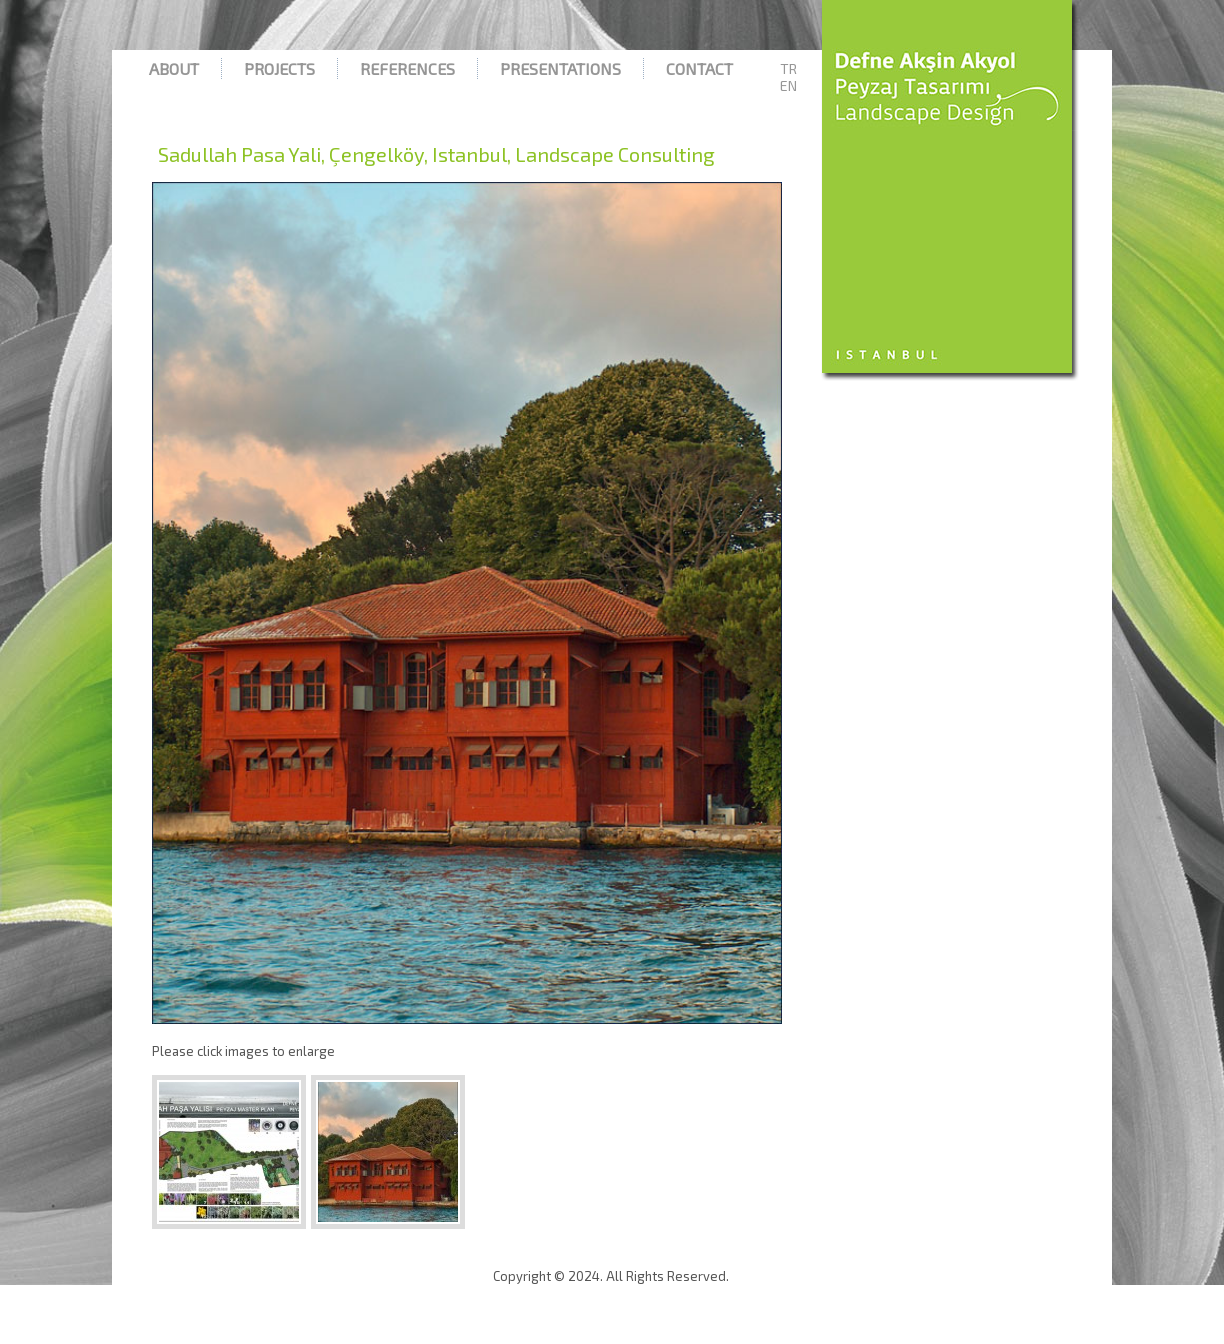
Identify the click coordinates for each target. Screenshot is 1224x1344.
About (174, 68)
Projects (279, 68)
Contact (699, 68)
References (407, 68)
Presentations (560, 68)
